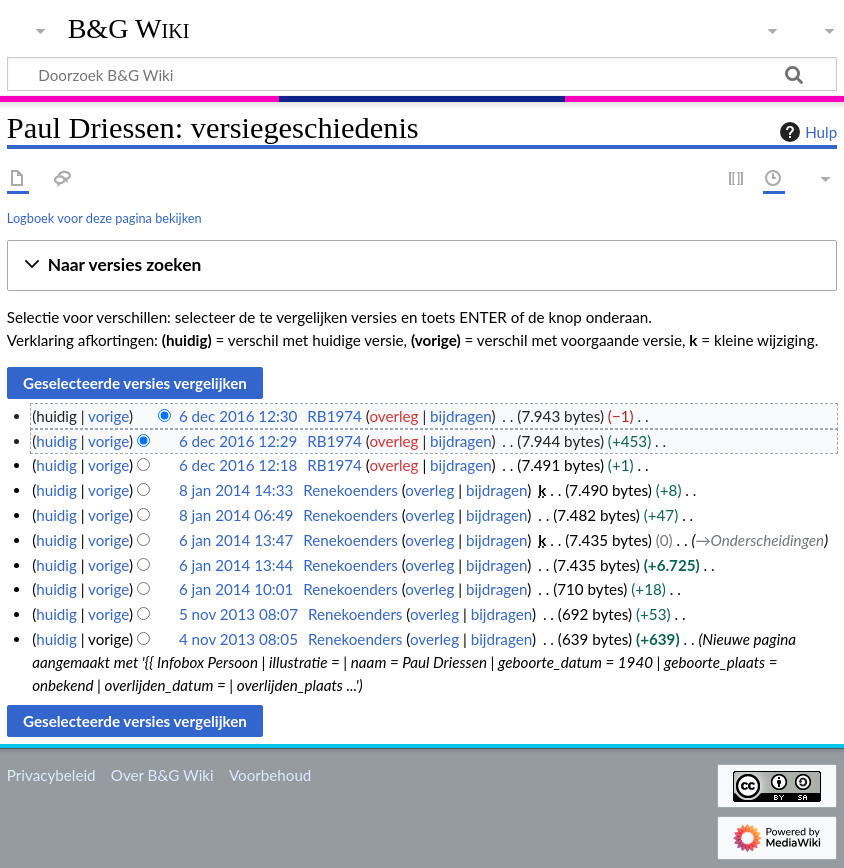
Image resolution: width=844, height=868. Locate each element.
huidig (56, 441)
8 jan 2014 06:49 (236, 515)
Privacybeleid (51, 775)
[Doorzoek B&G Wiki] (422, 74)
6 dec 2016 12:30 (238, 416)
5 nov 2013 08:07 (238, 614)
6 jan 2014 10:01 (236, 589)
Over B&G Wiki (162, 775)
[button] (422, 265)
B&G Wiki (129, 29)
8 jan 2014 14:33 (236, 490)
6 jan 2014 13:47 (236, 540)
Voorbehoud (270, 775)
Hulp (806, 132)
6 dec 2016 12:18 (238, 465)
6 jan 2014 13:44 (236, 565)
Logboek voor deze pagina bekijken (104, 218)
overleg (393, 416)
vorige (108, 416)
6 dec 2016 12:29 (238, 441)
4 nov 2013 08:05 (238, 639)
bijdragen (460, 416)
